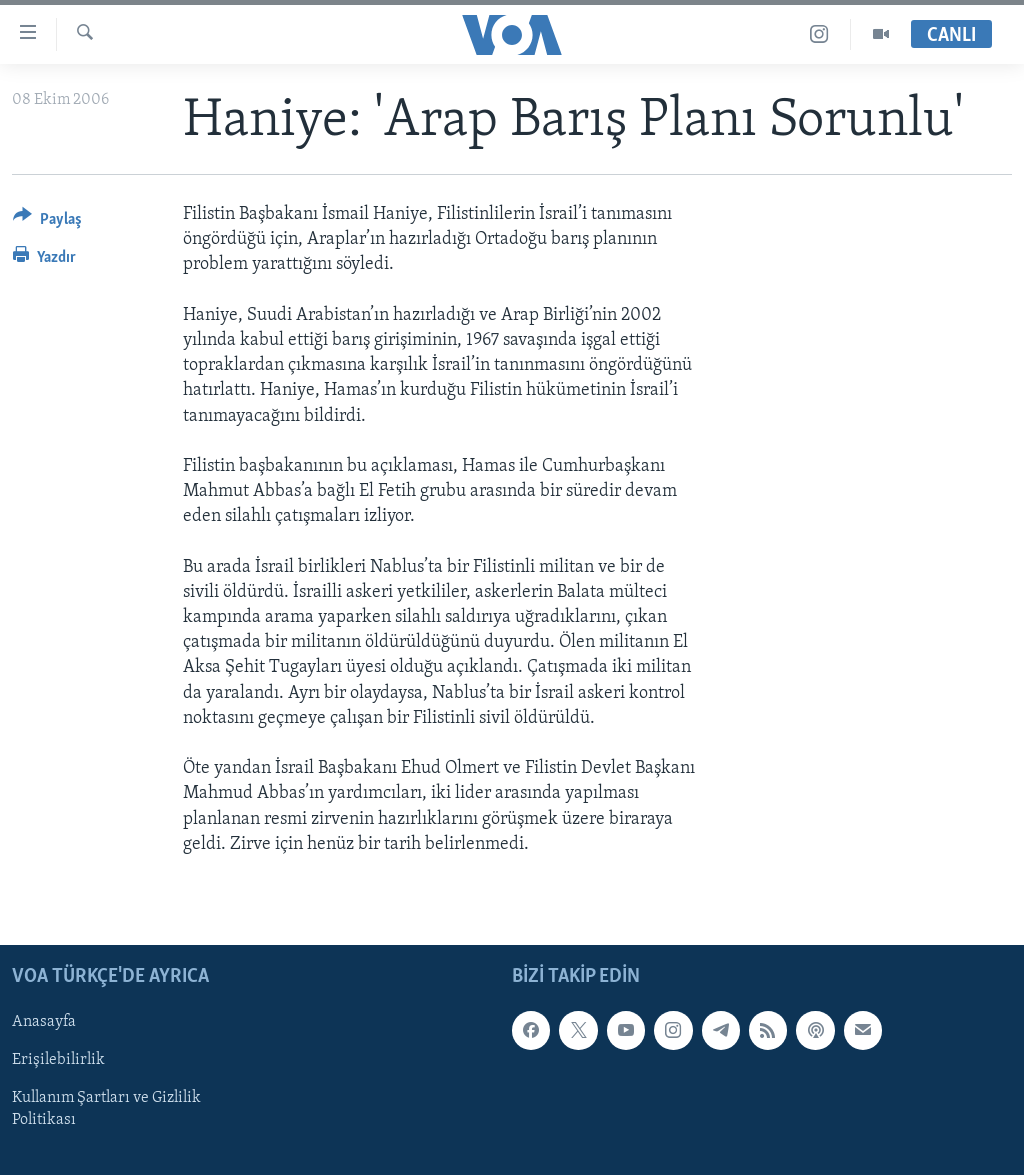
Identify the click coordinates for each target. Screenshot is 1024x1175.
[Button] (47, 222)
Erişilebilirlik (58, 1060)
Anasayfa (44, 1022)
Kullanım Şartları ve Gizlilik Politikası (106, 1109)
